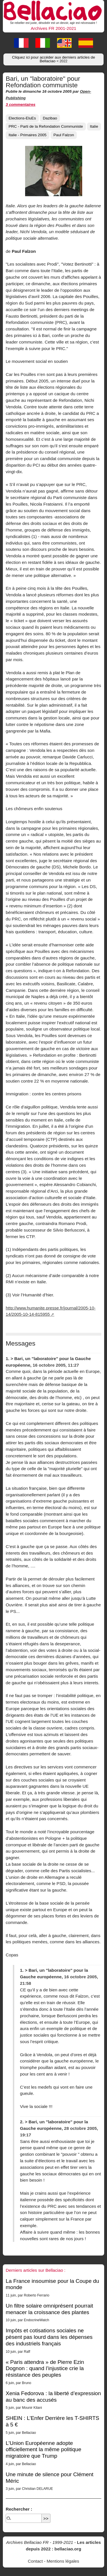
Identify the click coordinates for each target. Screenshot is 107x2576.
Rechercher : (19, 2509)
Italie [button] (94, 126)
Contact (35, 2561)
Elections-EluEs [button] (22, 118)
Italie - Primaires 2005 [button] (28, 135)
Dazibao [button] (50, 118)
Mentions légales (63, 2561)
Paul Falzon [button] (63, 135)
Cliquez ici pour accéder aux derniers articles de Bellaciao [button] (53, 59)
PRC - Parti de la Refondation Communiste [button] (46, 126)
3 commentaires (20, 104)
